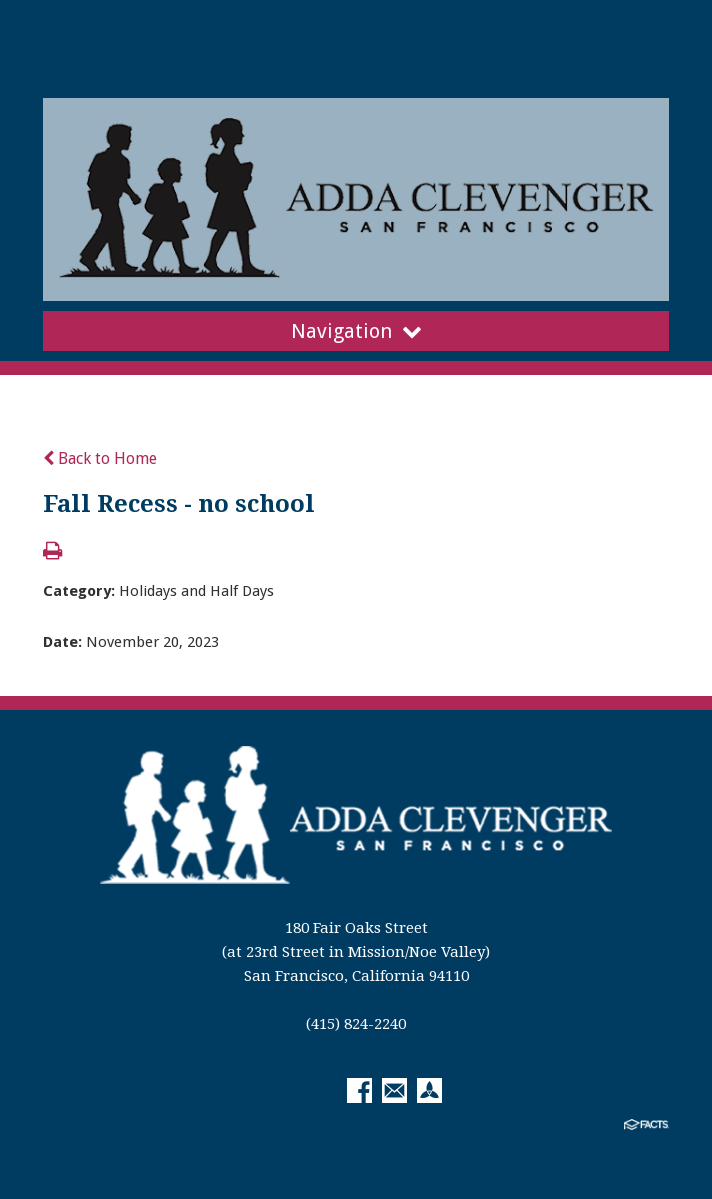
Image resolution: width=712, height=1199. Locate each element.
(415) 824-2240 (356, 1024)
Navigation (356, 331)
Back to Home (100, 458)
